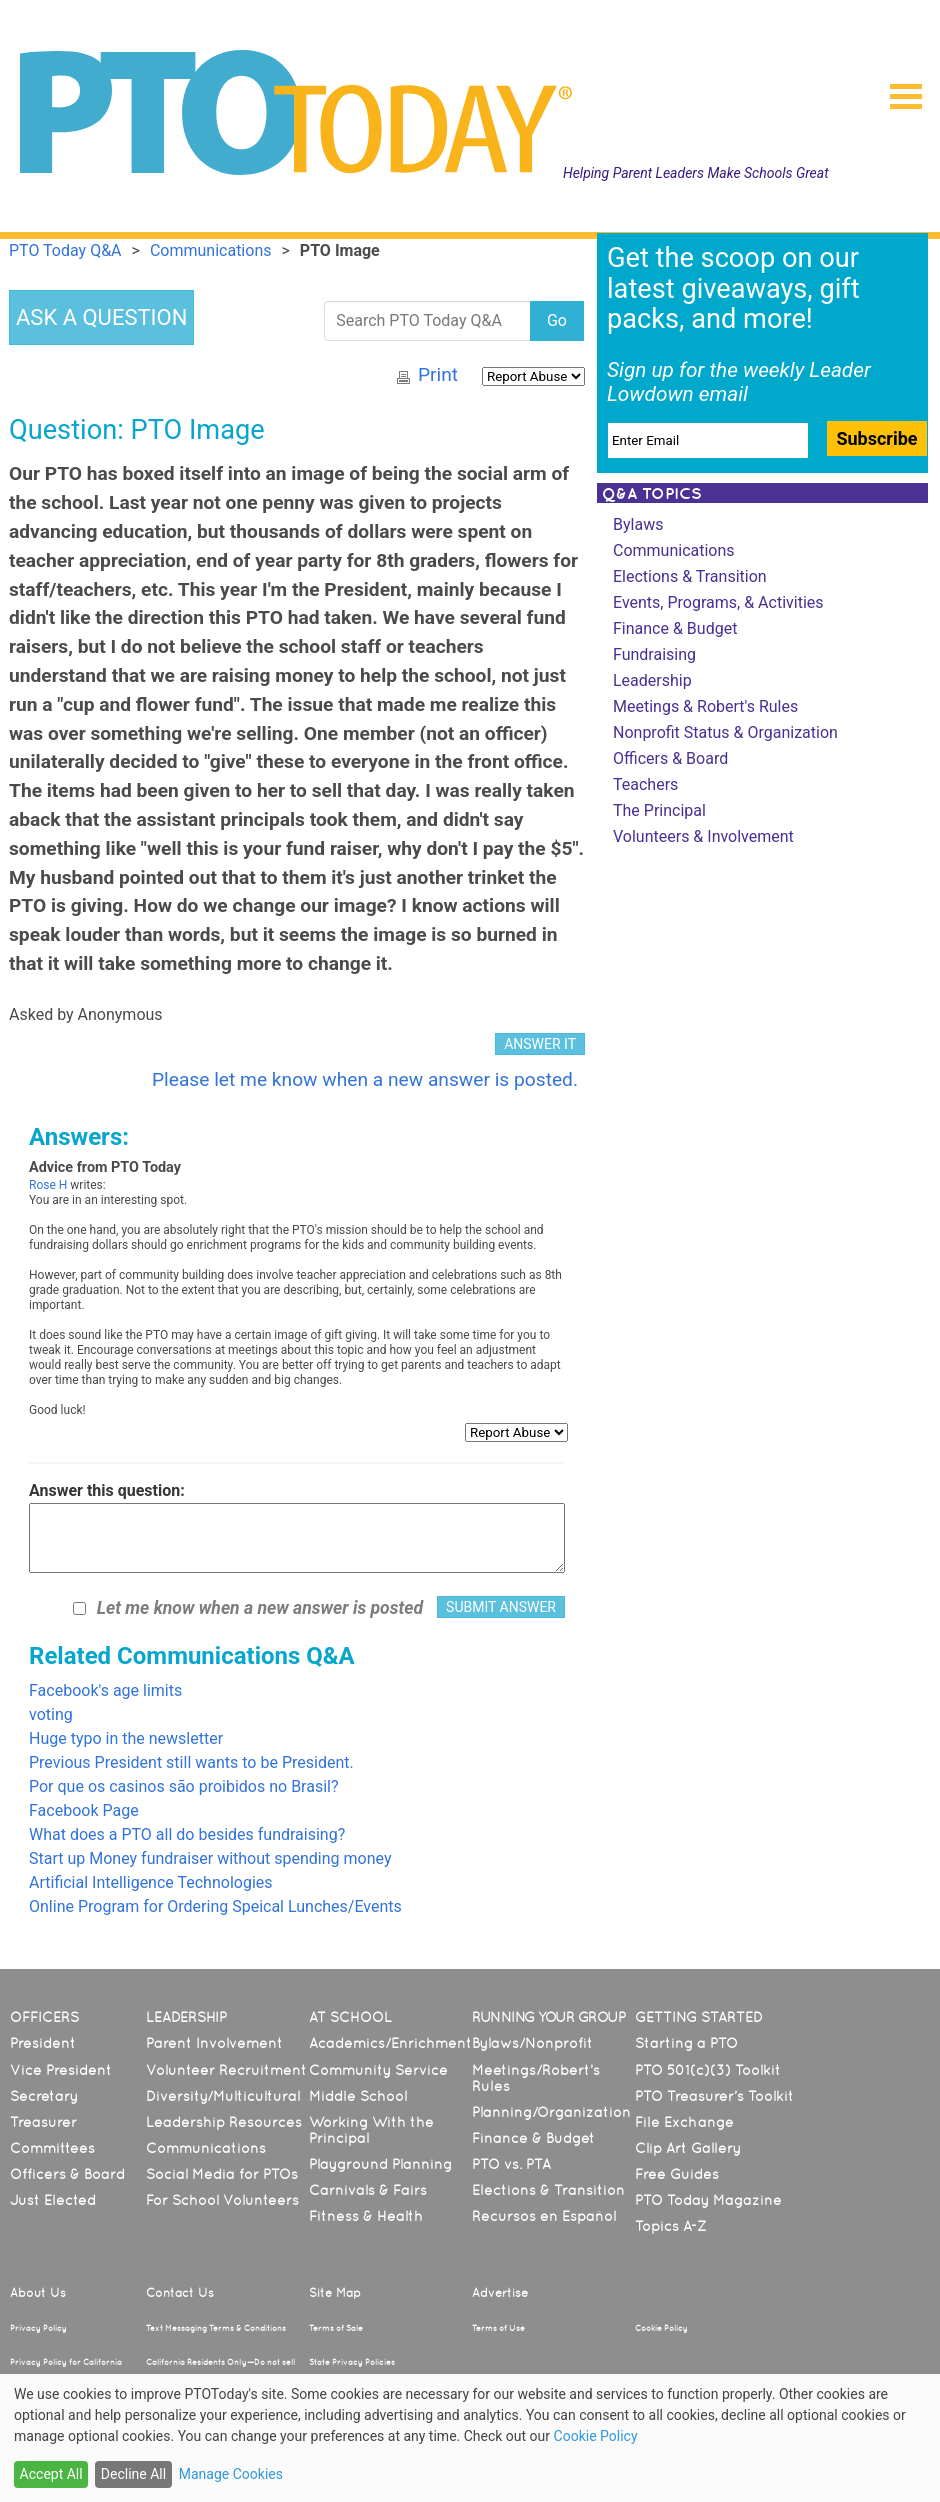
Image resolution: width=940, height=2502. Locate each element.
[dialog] (470, 2438)
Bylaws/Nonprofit (532, 2043)
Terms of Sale (336, 2328)
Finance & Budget (675, 628)
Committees (52, 2148)
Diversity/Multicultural (223, 2096)
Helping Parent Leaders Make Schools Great (696, 173)
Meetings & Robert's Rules (705, 706)
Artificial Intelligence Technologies (151, 1882)
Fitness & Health (366, 2216)
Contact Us (180, 2293)
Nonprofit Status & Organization (725, 732)
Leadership (652, 680)
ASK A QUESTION (101, 317)
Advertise (500, 2293)
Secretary (44, 2096)
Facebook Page (84, 1810)
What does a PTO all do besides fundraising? (187, 1834)
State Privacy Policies (352, 2362)
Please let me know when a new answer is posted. (365, 1079)
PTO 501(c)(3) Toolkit (708, 2070)
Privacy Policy (38, 2328)
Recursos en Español (544, 2216)
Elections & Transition (690, 576)
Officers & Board (670, 758)
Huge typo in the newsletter (126, 1738)
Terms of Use (498, 2328)
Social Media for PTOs (222, 2174)
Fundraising (654, 654)
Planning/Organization (551, 2112)
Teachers (645, 784)
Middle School (358, 2096)
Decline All (133, 2474)
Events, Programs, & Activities (718, 602)
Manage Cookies (231, 2474)
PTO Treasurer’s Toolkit (714, 2096)
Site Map (335, 2293)
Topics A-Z (670, 2226)
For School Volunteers (222, 2200)
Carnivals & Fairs (368, 2190)
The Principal (659, 810)
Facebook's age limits (105, 1690)
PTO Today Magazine (708, 2200)
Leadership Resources (224, 2122)
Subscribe (876, 438)
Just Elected (53, 2200)
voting (51, 1714)
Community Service (378, 2070)
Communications (674, 550)
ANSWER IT (540, 1044)
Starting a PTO (686, 2043)
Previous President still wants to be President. (191, 1762)
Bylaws (638, 524)
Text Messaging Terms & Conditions (216, 2328)
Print (438, 374)
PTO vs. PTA (511, 2164)
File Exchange (684, 2122)
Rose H (48, 1185)
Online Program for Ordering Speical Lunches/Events (215, 1906)
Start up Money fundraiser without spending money (210, 1858)
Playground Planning (380, 2164)
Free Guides (677, 2174)
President (43, 2043)
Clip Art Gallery (688, 2148)
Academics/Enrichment (390, 2043)
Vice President (61, 2070)
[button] (898, 90)
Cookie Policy (661, 2328)
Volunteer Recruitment (226, 2070)
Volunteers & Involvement (703, 836)
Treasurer (43, 2122)
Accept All (51, 2474)
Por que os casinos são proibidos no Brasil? (184, 1786)
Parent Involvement (214, 2043)
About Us (38, 2293)
